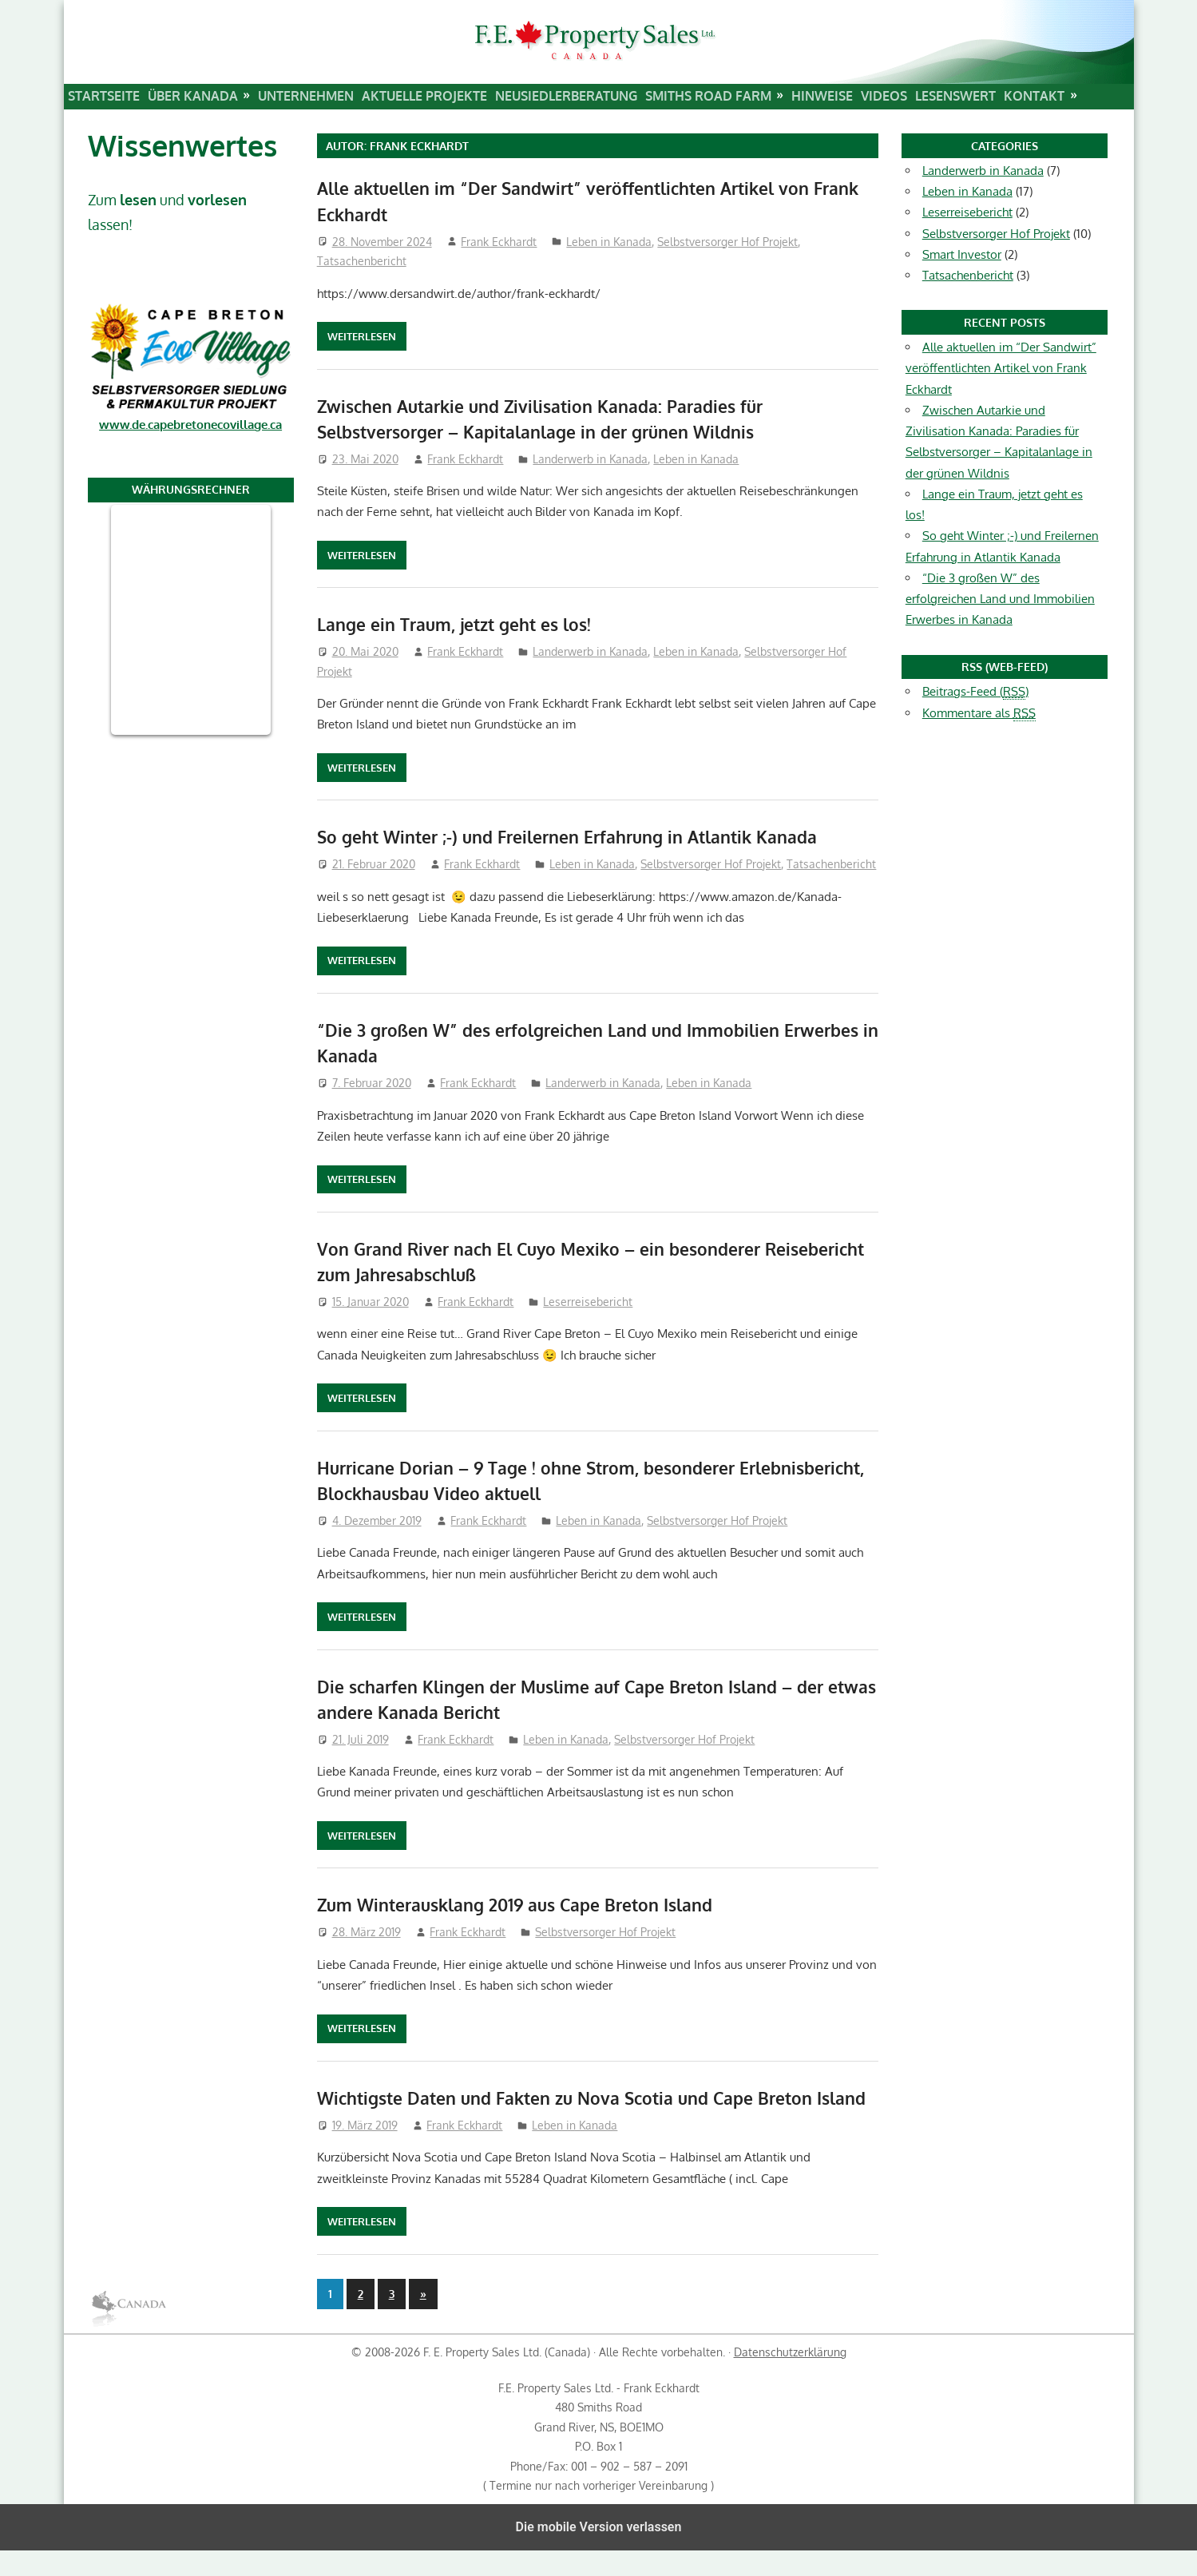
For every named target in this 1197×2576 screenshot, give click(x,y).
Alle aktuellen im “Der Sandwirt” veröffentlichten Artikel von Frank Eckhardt (1001, 368)
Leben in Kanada (609, 241)
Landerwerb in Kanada (590, 459)
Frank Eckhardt (499, 241)
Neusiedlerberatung (566, 96)
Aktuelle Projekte (424, 96)
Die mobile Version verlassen (599, 2552)
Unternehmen (306, 96)
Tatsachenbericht (361, 261)
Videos (884, 96)
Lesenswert (955, 96)
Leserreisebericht (587, 1301)
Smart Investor (961, 254)
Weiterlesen (361, 336)
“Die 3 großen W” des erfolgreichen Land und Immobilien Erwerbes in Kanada (1000, 599)
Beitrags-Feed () (975, 692)
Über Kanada (193, 96)
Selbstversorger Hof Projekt (727, 241)
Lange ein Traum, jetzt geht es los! (459, 624)
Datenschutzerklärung (790, 2377)
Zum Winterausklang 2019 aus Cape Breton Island (523, 1904)
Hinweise (822, 96)
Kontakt (1034, 96)
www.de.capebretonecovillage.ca (190, 424)
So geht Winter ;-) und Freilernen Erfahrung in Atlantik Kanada (575, 836)
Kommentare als (979, 713)
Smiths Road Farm (708, 96)
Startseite (104, 96)
